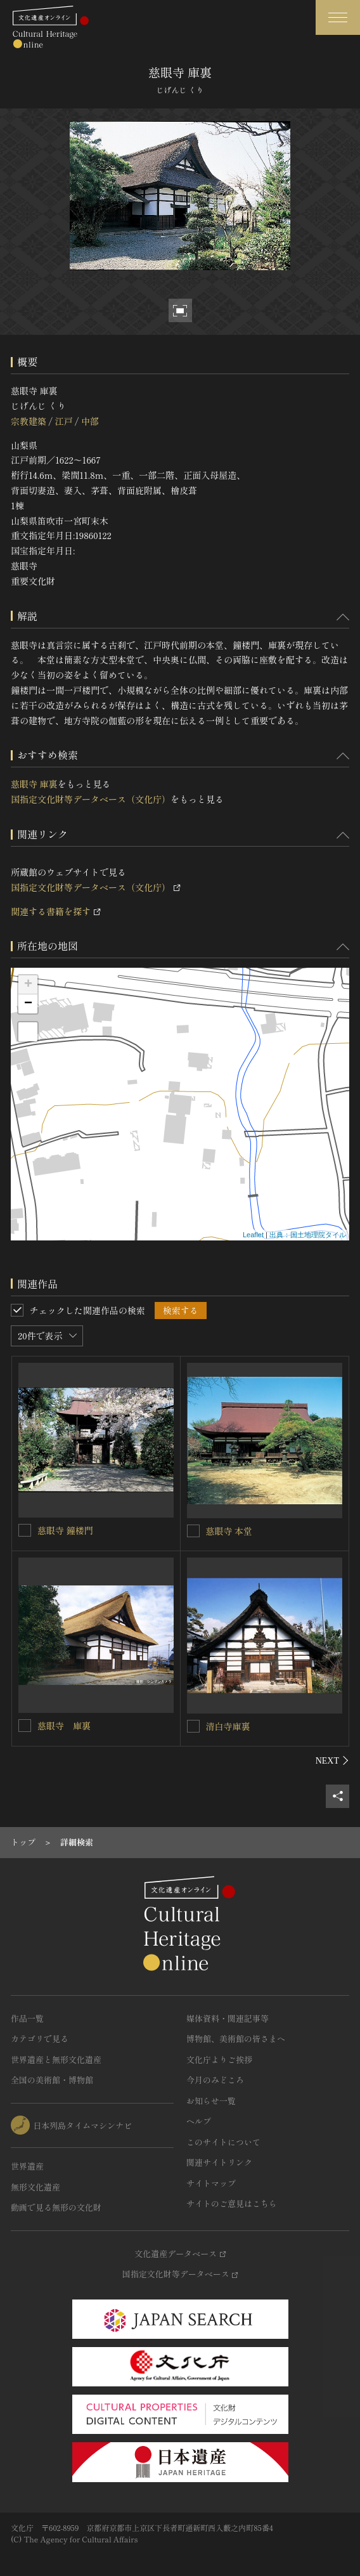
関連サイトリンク (219, 2162)
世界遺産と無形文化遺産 (56, 2059)
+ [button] (28, 984)
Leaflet (253, 1235)
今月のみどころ (215, 2080)
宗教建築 (28, 421)
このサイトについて (223, 2142)
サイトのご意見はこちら (231, 2203)
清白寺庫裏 (228, 1726)
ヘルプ (198, 2121)
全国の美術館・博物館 (52, 2080)
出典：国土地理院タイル (307, 1235)
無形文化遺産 (35, 2187)
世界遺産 (27, 2166)
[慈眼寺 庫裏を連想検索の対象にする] (24, 1725)
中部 (90, 421)
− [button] (28, 1003)
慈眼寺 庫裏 (34, 783)
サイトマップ (211, 2183)
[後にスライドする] (332, 1760)
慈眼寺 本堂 (229, 1531)
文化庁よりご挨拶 (219, 2059)
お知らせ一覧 (211, 2101)
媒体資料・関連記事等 (227, 2018)
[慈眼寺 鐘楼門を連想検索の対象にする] (24, 1530)
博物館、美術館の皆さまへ (235, 2039)
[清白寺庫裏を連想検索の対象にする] (193, 1726)
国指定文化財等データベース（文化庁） (90, 799)
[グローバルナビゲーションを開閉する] (338, 17)
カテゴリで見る (39, 2039)
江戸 (63, 421)
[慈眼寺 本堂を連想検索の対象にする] (193, 1531)
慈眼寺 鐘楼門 (65, 1530)
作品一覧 (27, 2018)
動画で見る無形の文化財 (56, 2207)
